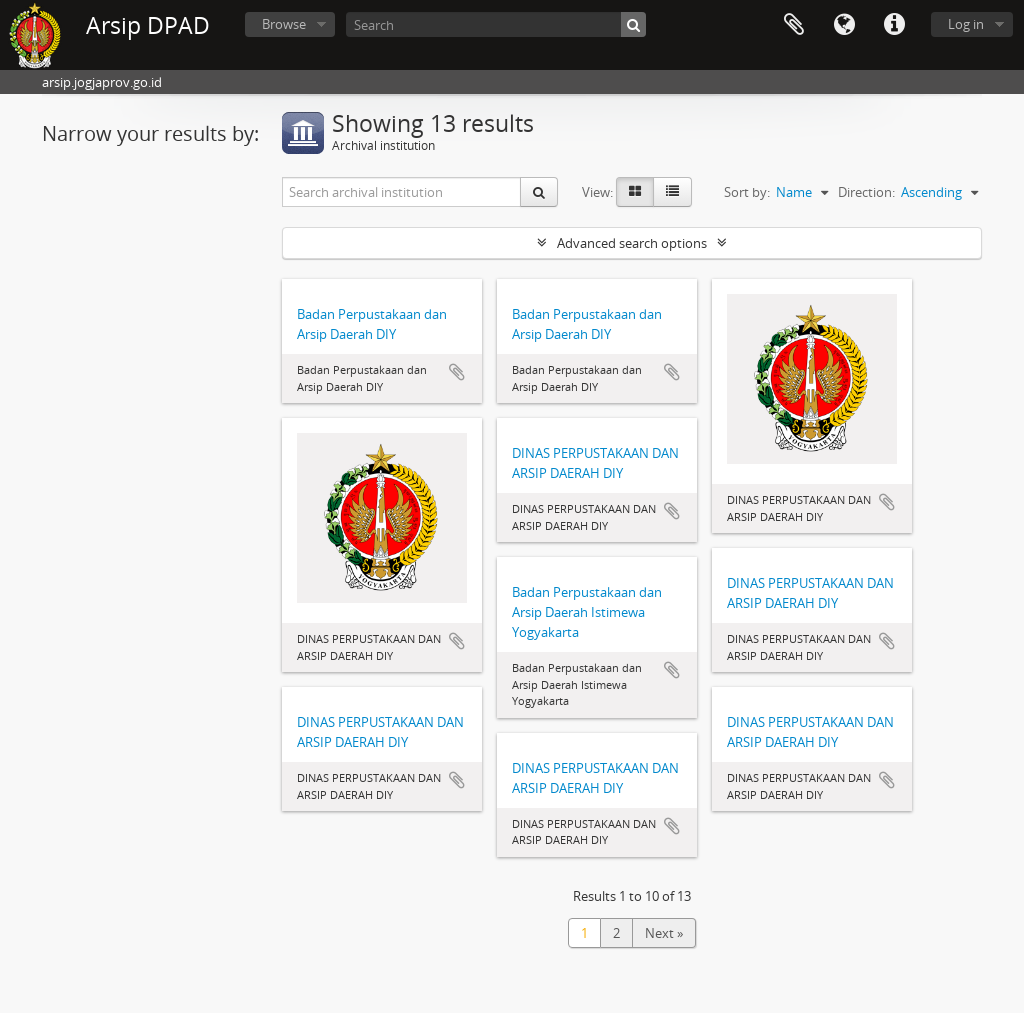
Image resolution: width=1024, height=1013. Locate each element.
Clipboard (794, 25)
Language (844, 25)
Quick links (894, 25)
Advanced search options (632, 243)
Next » (664, 933)
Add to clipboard (457, 372)
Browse (284, 24)
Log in (966, 24)
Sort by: (747, 192)
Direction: (866, 192)
